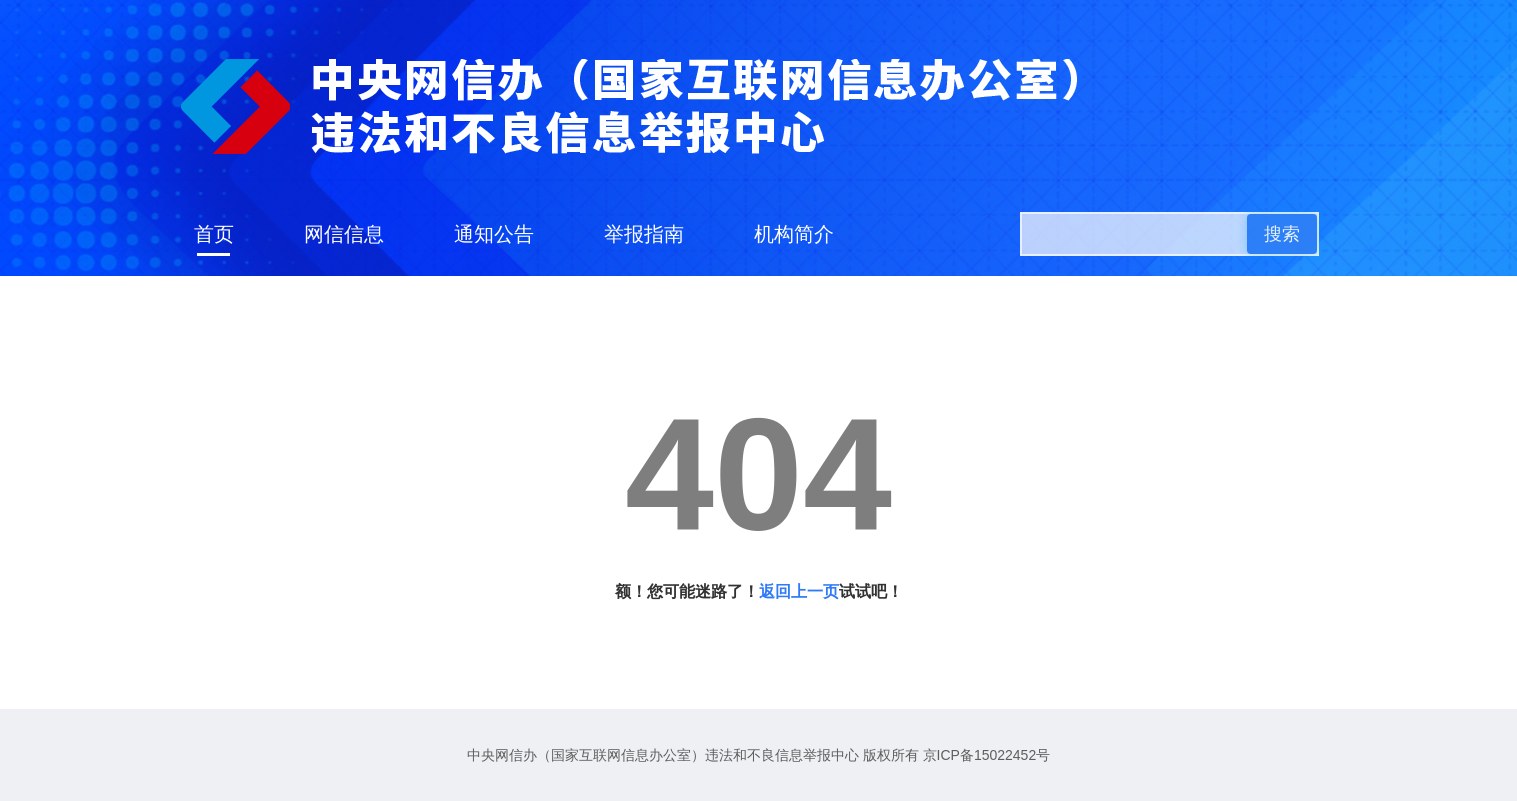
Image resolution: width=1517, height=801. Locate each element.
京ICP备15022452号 (987, 755)
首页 (214, 234)
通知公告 (494, 234)
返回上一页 (799, 591)
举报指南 (644, 234)
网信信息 (344, 234)
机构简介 (794, 234)
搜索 (1282, 234)
